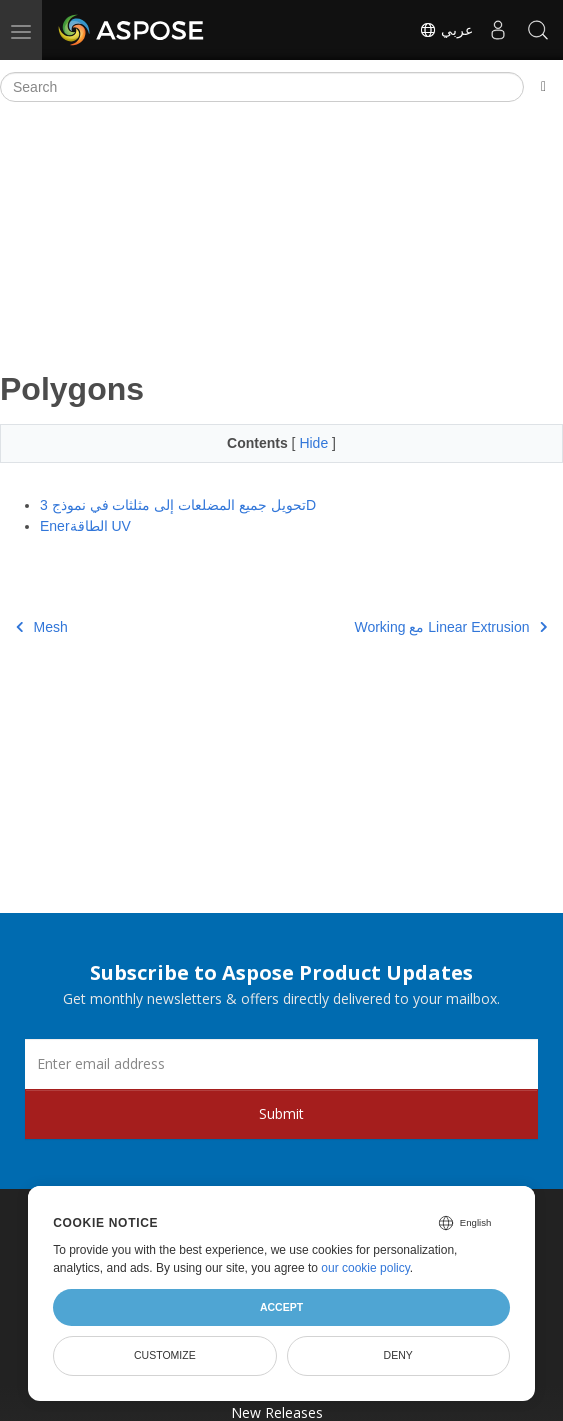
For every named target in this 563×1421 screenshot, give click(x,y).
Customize (165, 1355)
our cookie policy (365, 1268)
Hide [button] (315, 443)
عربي (446, 30)
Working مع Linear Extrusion (450, 627)
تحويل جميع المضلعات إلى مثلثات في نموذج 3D (178, 505)
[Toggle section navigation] (543, 87)
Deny (398, 1355)
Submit (281, 1113)
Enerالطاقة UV (85, 526)
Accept (281, 1307)
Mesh (42, 627)
